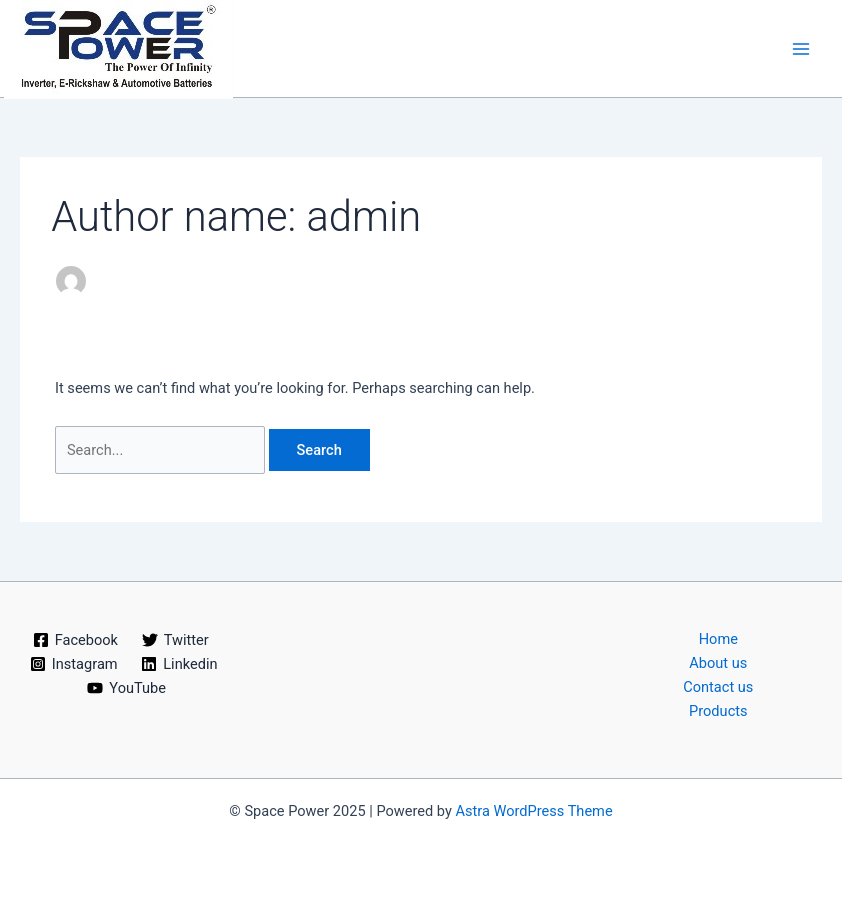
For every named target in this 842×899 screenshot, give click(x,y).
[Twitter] (175, 640)
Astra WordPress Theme (533, 811)
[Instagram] (73, 664)
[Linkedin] (179, 664)
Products (718, 711)
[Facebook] (75, 640)
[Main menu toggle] (801, 49)
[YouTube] (127, 688)
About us (718, 663)
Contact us (718, 687)
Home (718, 639)
